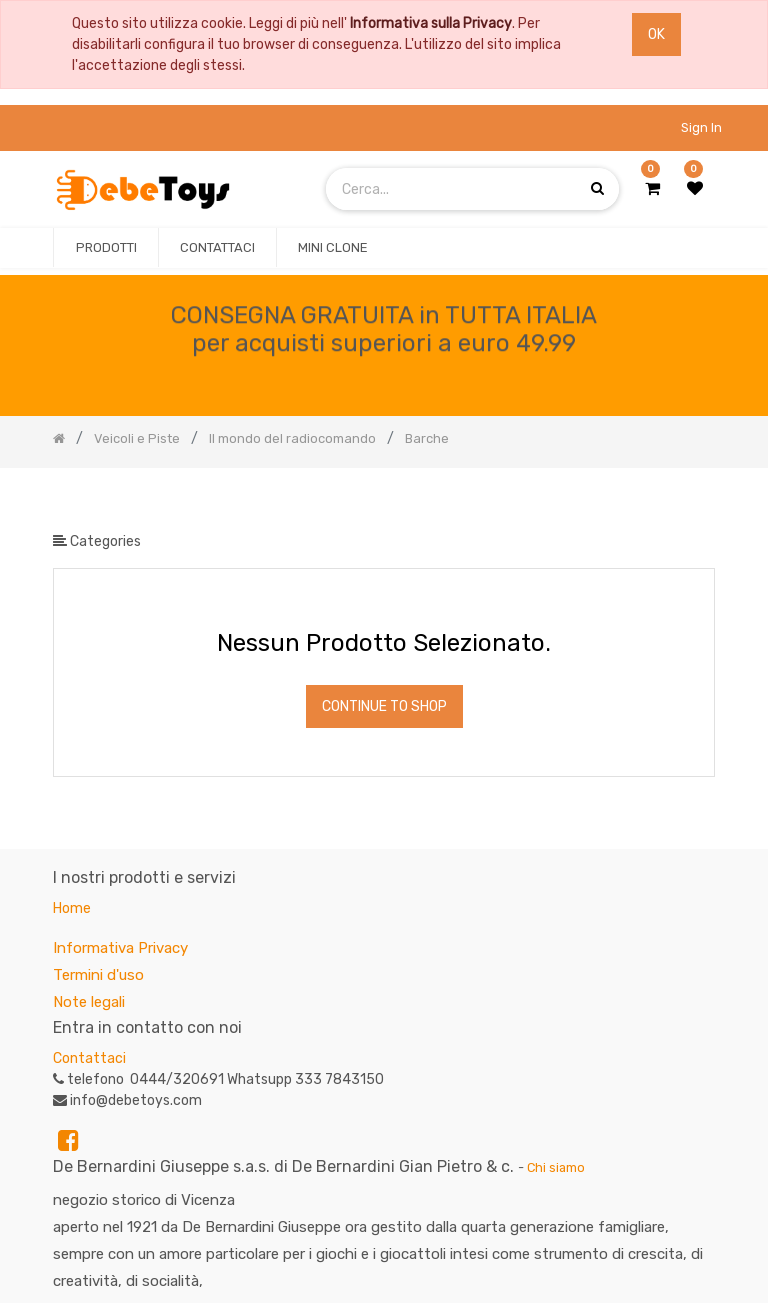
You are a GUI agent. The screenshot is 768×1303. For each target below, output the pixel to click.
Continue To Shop (384, 706)
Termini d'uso (98, 975)
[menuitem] (105, 248)
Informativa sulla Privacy (431, 23)
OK (656, 34)
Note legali (89, 1002)
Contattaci (89, 1058)
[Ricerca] (699, 500)
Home (72, 908)
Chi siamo (556, 1167)
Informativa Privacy (120, 948)
